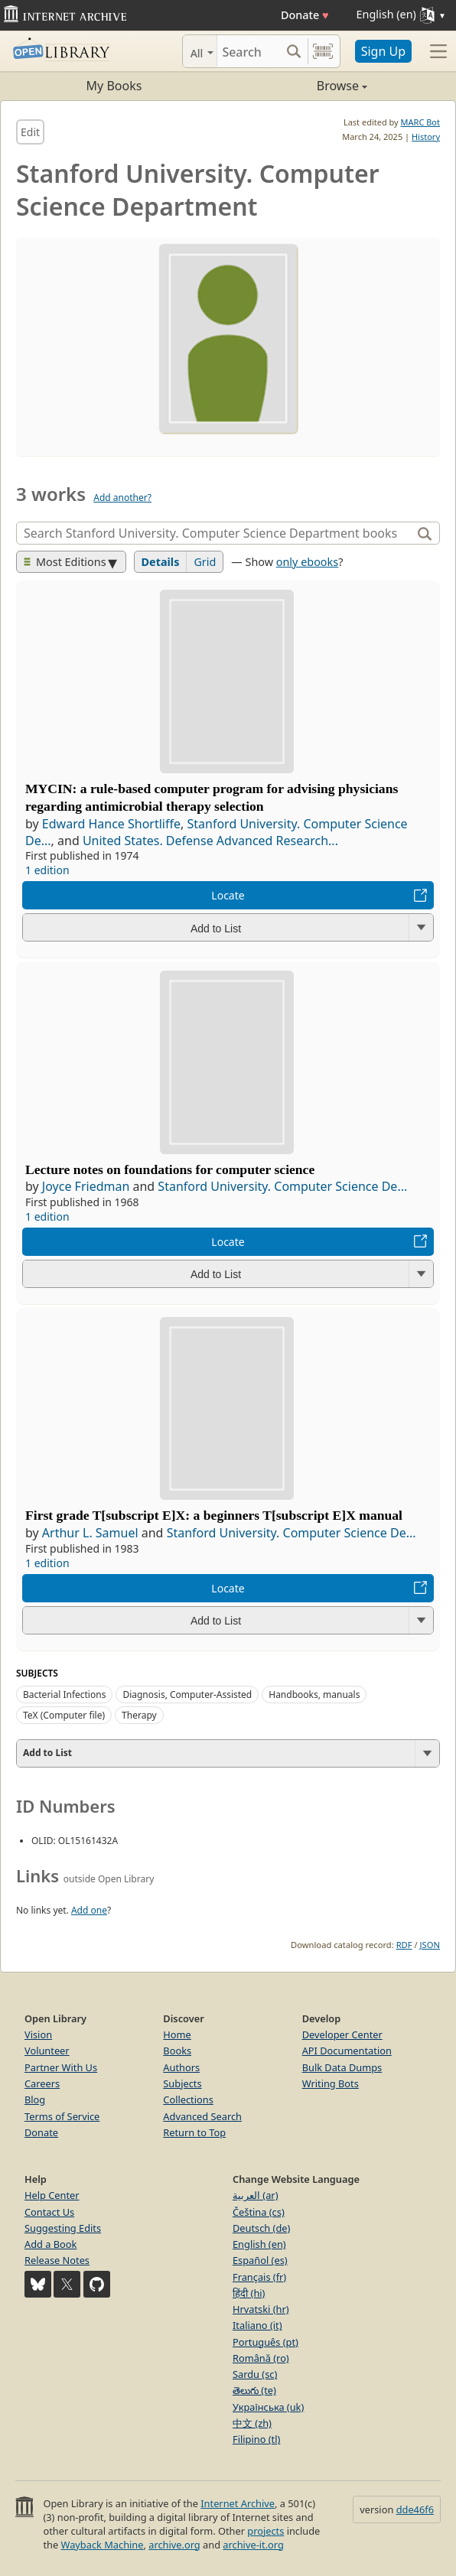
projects (265, 2531)
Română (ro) (261, 2358)
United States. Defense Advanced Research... (210, 840)
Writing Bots (330, 2083)
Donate (305, 15)
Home (177, 2034)
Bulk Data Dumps (342, 2067)
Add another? (122, 497)
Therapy (139, 1715)
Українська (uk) (268, 2407)
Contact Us (49, 2212)
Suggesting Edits (62, 2228)
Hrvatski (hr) (261, 2309)
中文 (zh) (252, 2423)
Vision (38, 2034)
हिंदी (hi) (249, 2293)
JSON (430, 1944)
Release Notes (57, 2260)
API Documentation (347, 2050)
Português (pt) (265, 2342)
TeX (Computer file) (64, 1715)
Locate (227, 895)
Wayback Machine (102, 2545)
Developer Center (342, 2034)
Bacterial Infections (64, 1694)
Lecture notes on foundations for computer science (169, 1169)
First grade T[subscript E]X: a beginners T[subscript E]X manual (213, 1515)
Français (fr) (259, 2277)
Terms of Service (61, 2116)
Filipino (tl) (256, 2439)
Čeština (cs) (259, 2212)
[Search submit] (294, 51)
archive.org (174, 2545)
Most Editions (65, 562)
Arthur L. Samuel (90, 1532)
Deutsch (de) (261, 2228)
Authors (181, 2067)
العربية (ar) (255, 2195)
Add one (89, 1910)
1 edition (47, 870)
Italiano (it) (257, 2325)
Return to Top (194, 2132)
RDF (404, 1944)
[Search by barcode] (323, 51)
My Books (114, 85)
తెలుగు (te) (254, 2390)
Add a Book (50, 2244)
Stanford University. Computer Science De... (282, 1186)
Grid (205, 562)
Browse (297, 85)
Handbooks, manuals (314, 1694)
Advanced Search (202, 2116)
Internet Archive (237, 2503)
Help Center (52, 2195)
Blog (34, 2099)
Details (161, 562)
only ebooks (307, 562)
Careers (42, 2083)
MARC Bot (420, 122)
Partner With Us (60, 2067)
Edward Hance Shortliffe (111, 823)
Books (177, 2050)
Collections (188, 2099)
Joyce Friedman (85, 1186)
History (426, 136)
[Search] (249, 51)
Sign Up (383, 51)
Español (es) (260, 2260)
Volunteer (47, 2050)
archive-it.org (253, 2545)
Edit (30, 132)
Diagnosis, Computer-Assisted (187, 1694)
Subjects (182, 2083)
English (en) (259, 2244)
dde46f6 (415, 2509)
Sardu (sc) (255, 2374)
